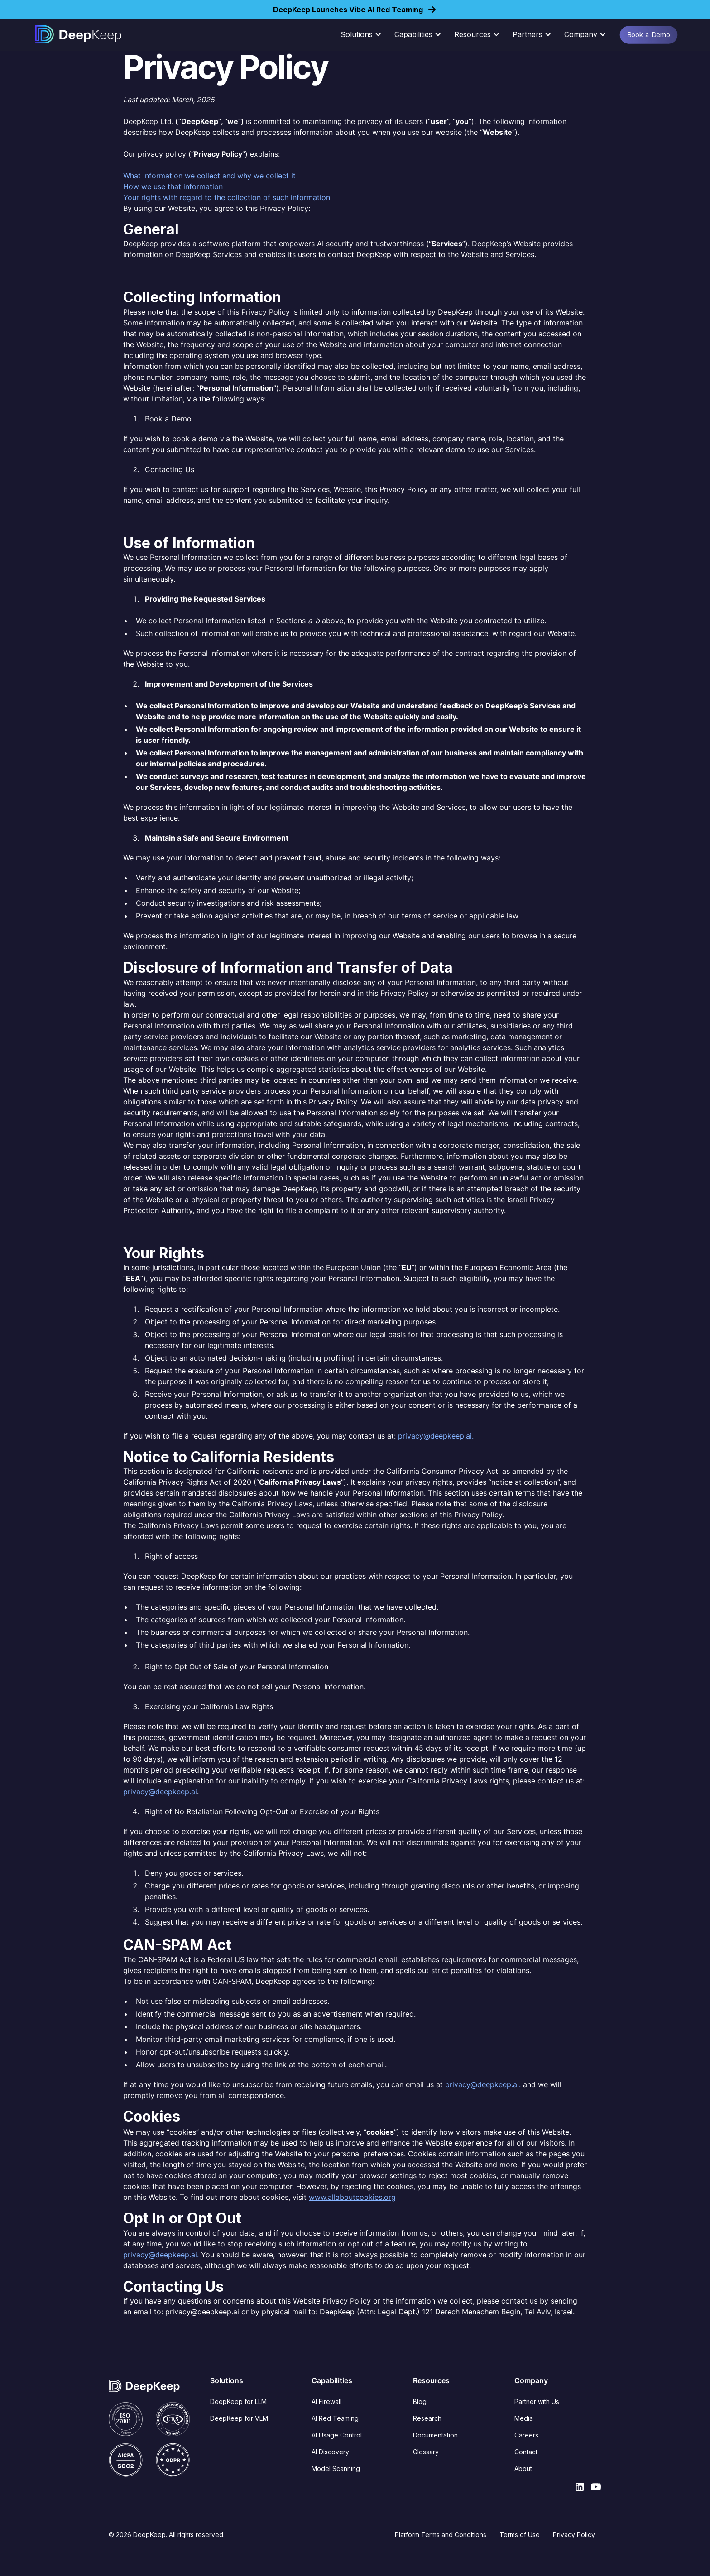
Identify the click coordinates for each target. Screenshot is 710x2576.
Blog (420, 2401)
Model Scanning (336, 2468)
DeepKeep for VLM (239, 2418)
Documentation (435, 2435)
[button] (364, 34)
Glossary (426, 2452)
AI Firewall (326, 2401)
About (523, 2468)
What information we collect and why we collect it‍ (209, 175)
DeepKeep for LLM (238, 2401)
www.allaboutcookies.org (352, 2197)
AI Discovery (330, 2452)
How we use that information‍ (173, 186)
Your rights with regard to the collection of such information (226, 197)
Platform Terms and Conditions (440, 2534)
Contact (525, 2452)
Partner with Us (536, 2401)
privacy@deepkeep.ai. (436, 1435)
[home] (78, 34)
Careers (526, 2435)
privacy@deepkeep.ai (160, 1791)
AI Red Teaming (335, 2418)
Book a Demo (648, 34)
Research (427, 2418)
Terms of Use (519, 2534)
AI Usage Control (337, 2435)
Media (523, 2418)
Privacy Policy (574, 2534)
